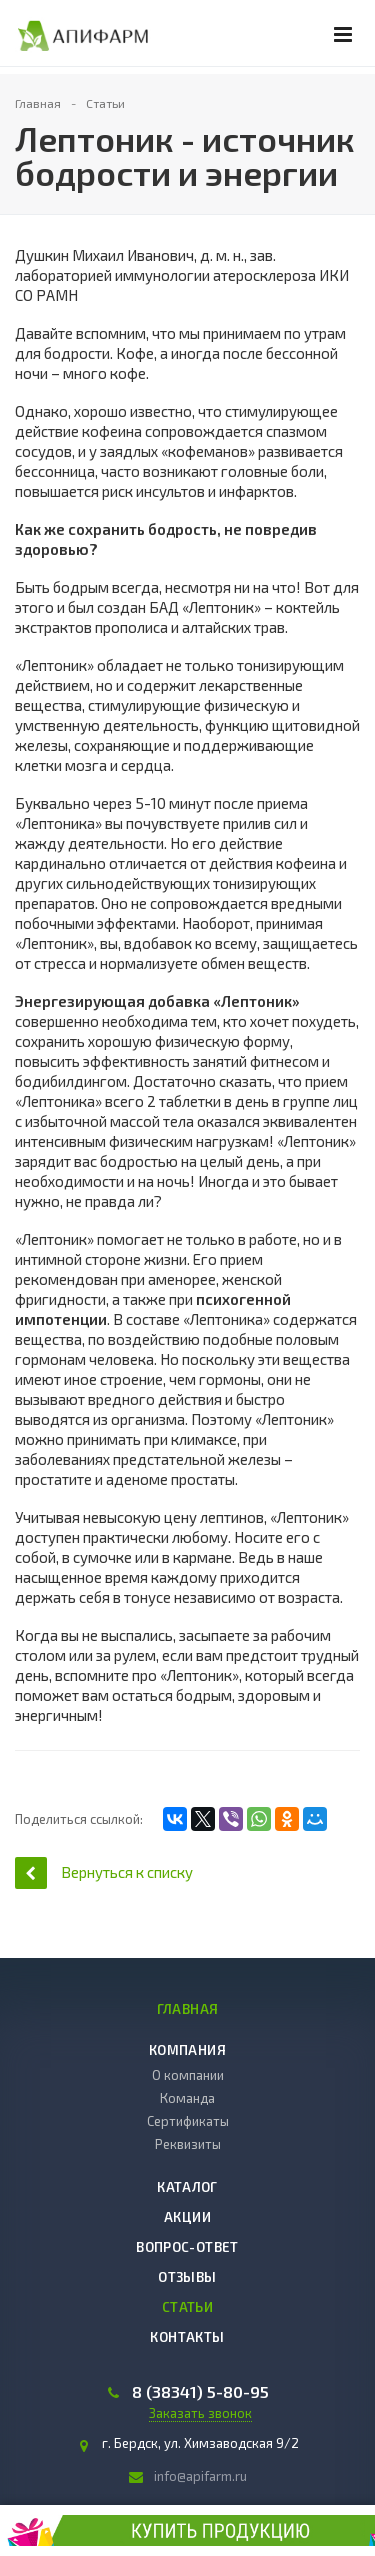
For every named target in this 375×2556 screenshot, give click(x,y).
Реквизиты (188, 2144)
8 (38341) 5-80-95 (200, 2392)
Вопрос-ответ (187, 2247)
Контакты (187, 2337)
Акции (187, 2217)
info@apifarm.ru (200, 2476)
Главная (188, 2009)
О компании (188, 2075)
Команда (187, 2098)
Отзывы (187, 2277)
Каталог (187, 2187)
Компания (187, 2050)
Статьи (187, 2307)
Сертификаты (188, 2121)
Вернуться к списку (104, 1872)
